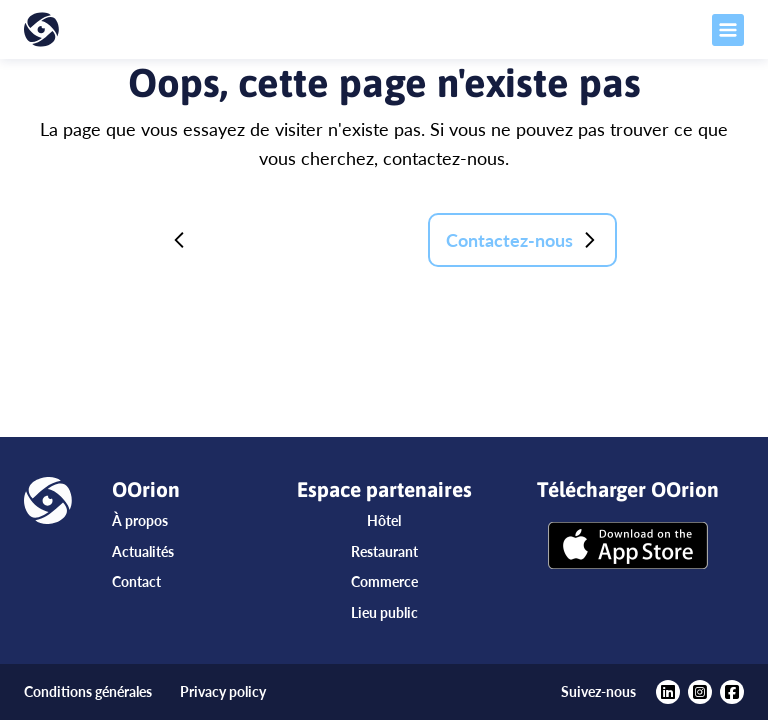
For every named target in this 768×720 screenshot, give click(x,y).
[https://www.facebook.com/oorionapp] (732, 692)
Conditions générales (88, 691)
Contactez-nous (522, 240)
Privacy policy (223, 691)
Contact (136, 581)
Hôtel (384, 520)
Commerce (384, 581)
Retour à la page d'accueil (284, 240)
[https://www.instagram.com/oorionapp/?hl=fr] (700, 692)
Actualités (143, 551)
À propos (140, 520)
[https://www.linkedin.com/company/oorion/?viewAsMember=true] (668, 692)
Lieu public (384, 612)
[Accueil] (96, 29)
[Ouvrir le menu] (672, 30)
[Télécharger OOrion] (628, 547)
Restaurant (384, 551)
